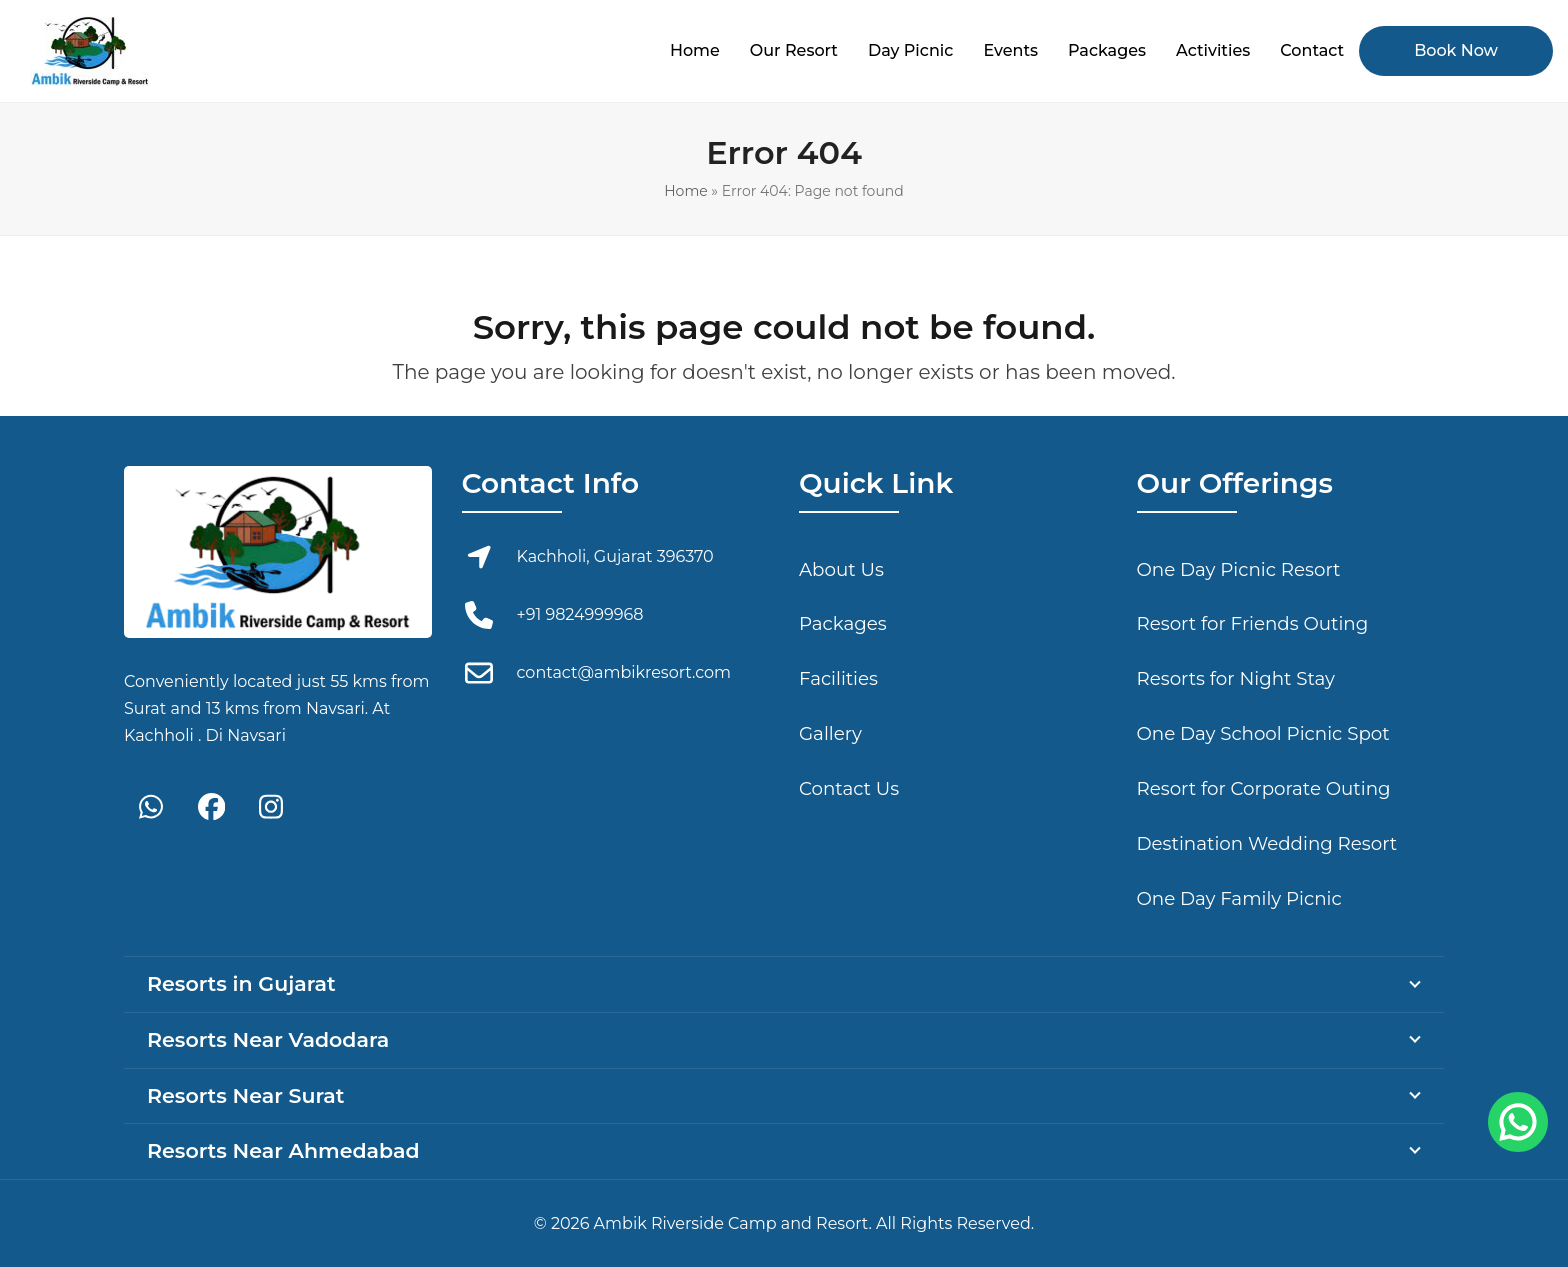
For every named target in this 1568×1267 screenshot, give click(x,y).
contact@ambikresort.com (624, 672)
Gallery (830, 733)
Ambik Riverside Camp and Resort (731, 1223)
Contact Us (849, 788)
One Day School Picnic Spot (1263, 733)
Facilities (838, 678)
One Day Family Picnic (1239, 898)
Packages (843, 623)
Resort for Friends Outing (1253, 623)
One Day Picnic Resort (1239, 569)
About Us (841, 569)
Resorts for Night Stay (1236, 678)
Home (685, 191)
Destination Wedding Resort (1267, 843)
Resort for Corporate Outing (1264, 788)
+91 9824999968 (580, 614)
